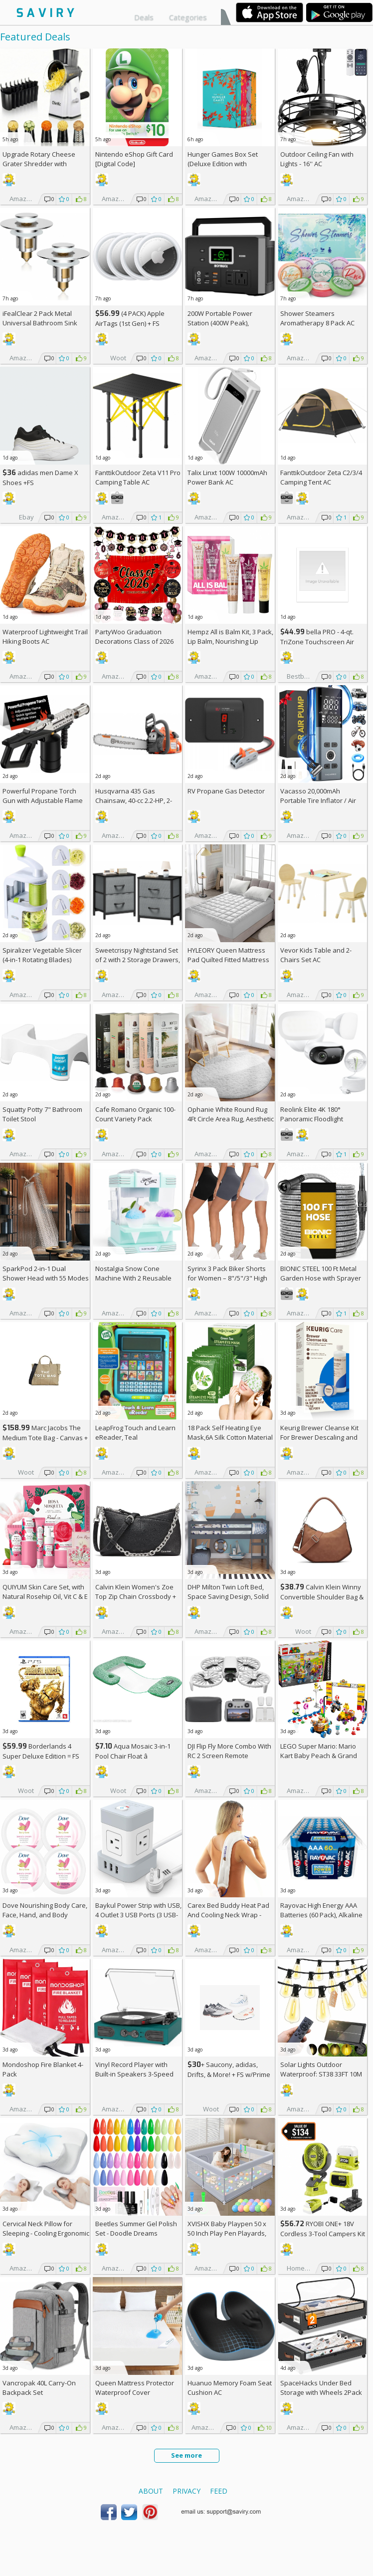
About (151, 2491)
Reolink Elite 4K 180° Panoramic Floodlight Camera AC (311, 1119)
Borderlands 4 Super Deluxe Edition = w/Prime (40, 1756)
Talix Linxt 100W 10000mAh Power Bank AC (227, 477)
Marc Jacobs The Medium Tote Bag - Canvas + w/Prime (45, 1437)
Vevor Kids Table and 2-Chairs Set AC (316, 955)
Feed (218, 2491)
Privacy (186, 2491)
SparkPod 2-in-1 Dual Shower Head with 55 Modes (45, 1273)
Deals (144, 17)
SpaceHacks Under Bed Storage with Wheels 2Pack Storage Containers (321, 2392)
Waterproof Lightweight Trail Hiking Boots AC (45, 636)
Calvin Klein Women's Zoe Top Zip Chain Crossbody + (135, 1596)
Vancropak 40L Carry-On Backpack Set (39, 2387)
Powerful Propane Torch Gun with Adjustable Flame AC (42, 800)
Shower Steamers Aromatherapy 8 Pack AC (317, 318)
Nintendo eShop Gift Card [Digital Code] (134, 159)
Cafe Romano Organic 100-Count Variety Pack (135, 1114)
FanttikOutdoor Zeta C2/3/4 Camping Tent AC (321, 477)
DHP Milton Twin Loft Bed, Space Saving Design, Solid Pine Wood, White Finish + (230, 1596)
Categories (188, 17)
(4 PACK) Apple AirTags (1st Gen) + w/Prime (130, 323)
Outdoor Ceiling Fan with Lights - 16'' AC (317, 159)
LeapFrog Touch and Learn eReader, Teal (135, 1432)
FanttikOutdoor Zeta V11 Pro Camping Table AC (138, 477)
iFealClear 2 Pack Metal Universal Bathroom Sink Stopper (39, 323)
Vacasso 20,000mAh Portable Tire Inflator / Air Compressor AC (318, 800)
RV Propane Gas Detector (226, 790)
